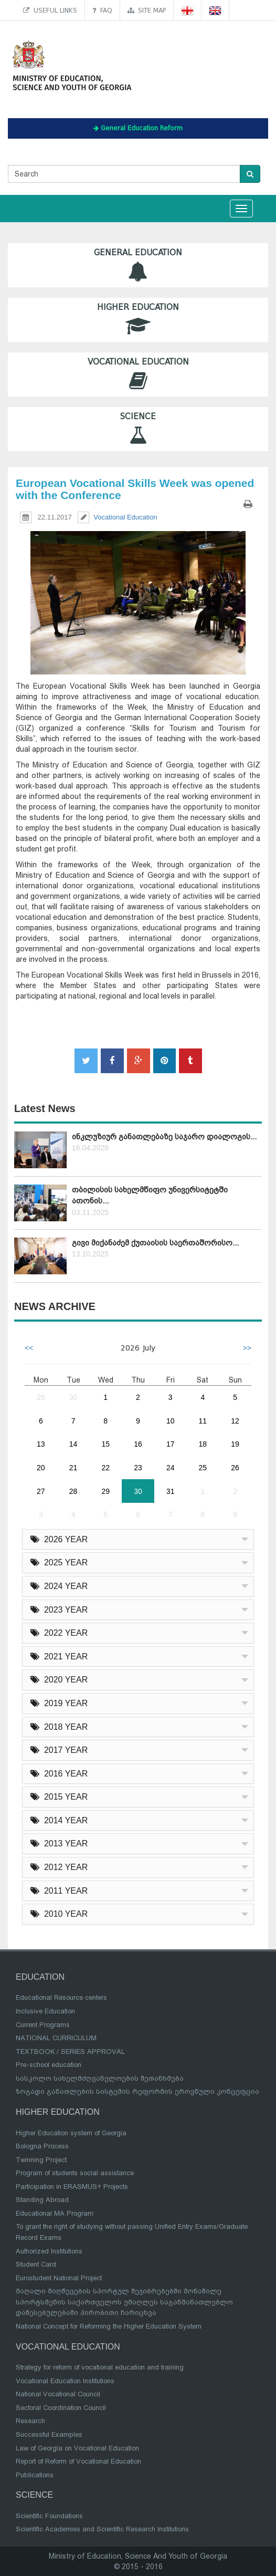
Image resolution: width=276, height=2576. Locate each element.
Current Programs (43, 2025)
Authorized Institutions (49, 2251)
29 (41, 1397)
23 (138, 1467)
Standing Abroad (42, 2200)
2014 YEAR (59, 1820)
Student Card (36, 2264)
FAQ (102, 10)
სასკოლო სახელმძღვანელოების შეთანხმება (100, 2078)
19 (235, 1444)
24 (170, 1467)
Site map (147, 10)
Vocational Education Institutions (65, 2381)
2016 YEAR (59, 1773)
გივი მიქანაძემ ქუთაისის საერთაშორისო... (155, 1243)
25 (203, 1467)
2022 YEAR (59, 1632)
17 (170, 1444)
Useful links (50, 10)
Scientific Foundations (49, 2516)
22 (105, 1467)
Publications (35, 2475)
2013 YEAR (59, 1843)
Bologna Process (42, 2146)
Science (138, 429)
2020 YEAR (59, 1679)
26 (235, 1467)
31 (170, 1491)
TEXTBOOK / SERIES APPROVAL (70, 2051)
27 (41, 1491)
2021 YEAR (59, 1656)
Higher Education (138, 320)
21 (73, 1467)
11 (203, 1421)
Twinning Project (41, 2160)
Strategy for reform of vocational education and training (100, 2367)
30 (73, 1397)
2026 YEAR (59, 1539)
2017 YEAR (59, 1750)
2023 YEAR (59, 1609)
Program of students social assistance (75, 2173)
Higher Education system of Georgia (71, 2133)
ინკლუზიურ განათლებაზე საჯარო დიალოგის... (164, 1136)
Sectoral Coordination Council (61, 2408)
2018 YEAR (59, 1726)
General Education (138, 265)
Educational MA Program (54, 2213)
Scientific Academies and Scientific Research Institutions (102, 2529)
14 (73, 1444)
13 (41, 1444)
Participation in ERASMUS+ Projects (72, 2186)
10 (170, 1421)
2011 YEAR (59, 1890)
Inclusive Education (45, 2011)
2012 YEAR (59, 1867)
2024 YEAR (59, 1586)
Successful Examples (49, 2434)
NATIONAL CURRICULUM (56, 2038)
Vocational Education (138, 374)
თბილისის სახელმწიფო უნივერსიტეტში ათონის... (150, 1195)
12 (235, 1421)
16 (138, 1444)
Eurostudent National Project (59, 2278)
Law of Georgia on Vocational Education (77, 2448)
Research (30, 2421)
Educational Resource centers (61, 1997)
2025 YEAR (59, 1562)
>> (247, 1348)
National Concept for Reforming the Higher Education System (108, 2326)
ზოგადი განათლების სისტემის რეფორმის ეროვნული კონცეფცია (137, 2091)
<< (29, 1348)
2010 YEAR (59, 1913)
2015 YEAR (59, 1796)
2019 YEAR (59, 1703)
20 (41, 1467)
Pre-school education (48, 2065)
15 (105, 1444)
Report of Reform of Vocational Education (78, 2461)
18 (203, 1444)
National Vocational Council (58, 2394)
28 (73, 1491)
